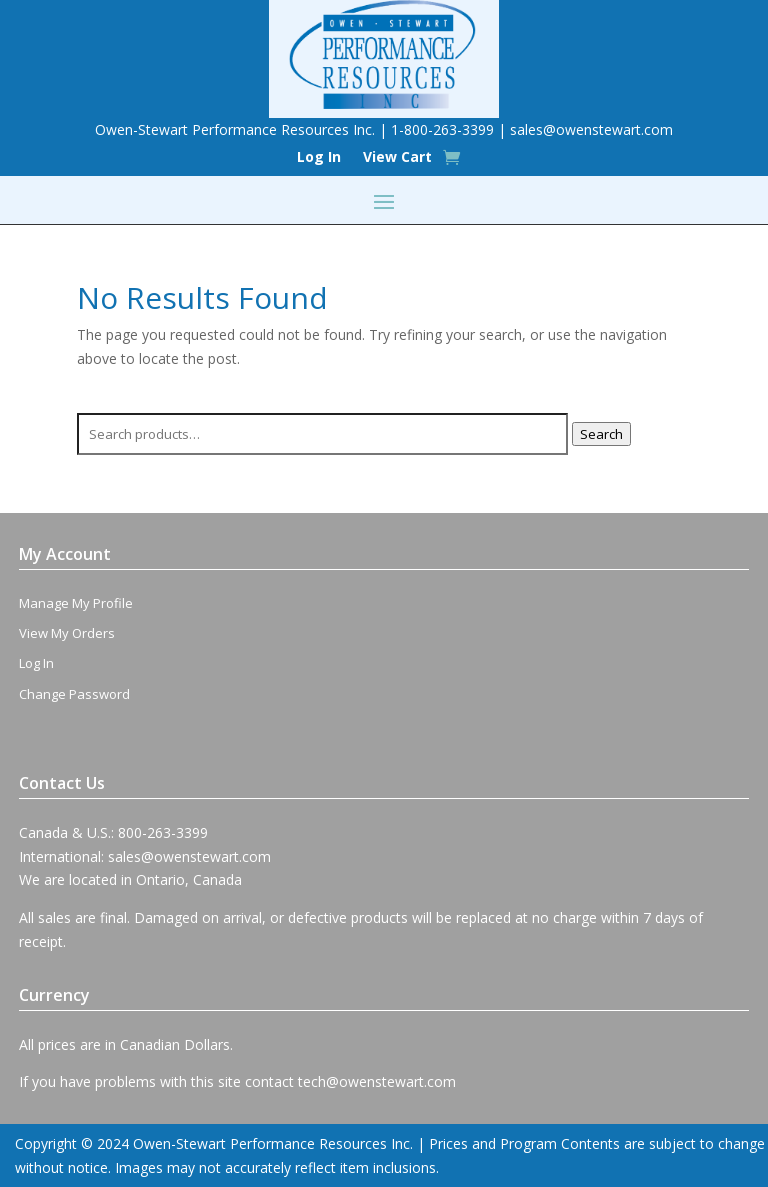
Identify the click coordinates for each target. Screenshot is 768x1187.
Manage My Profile (76, 603)
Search (601, 434)
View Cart (397, 158)
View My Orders (67, 633)
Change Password (74, 694)
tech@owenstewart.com (377, 1081)
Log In (319, 158)
